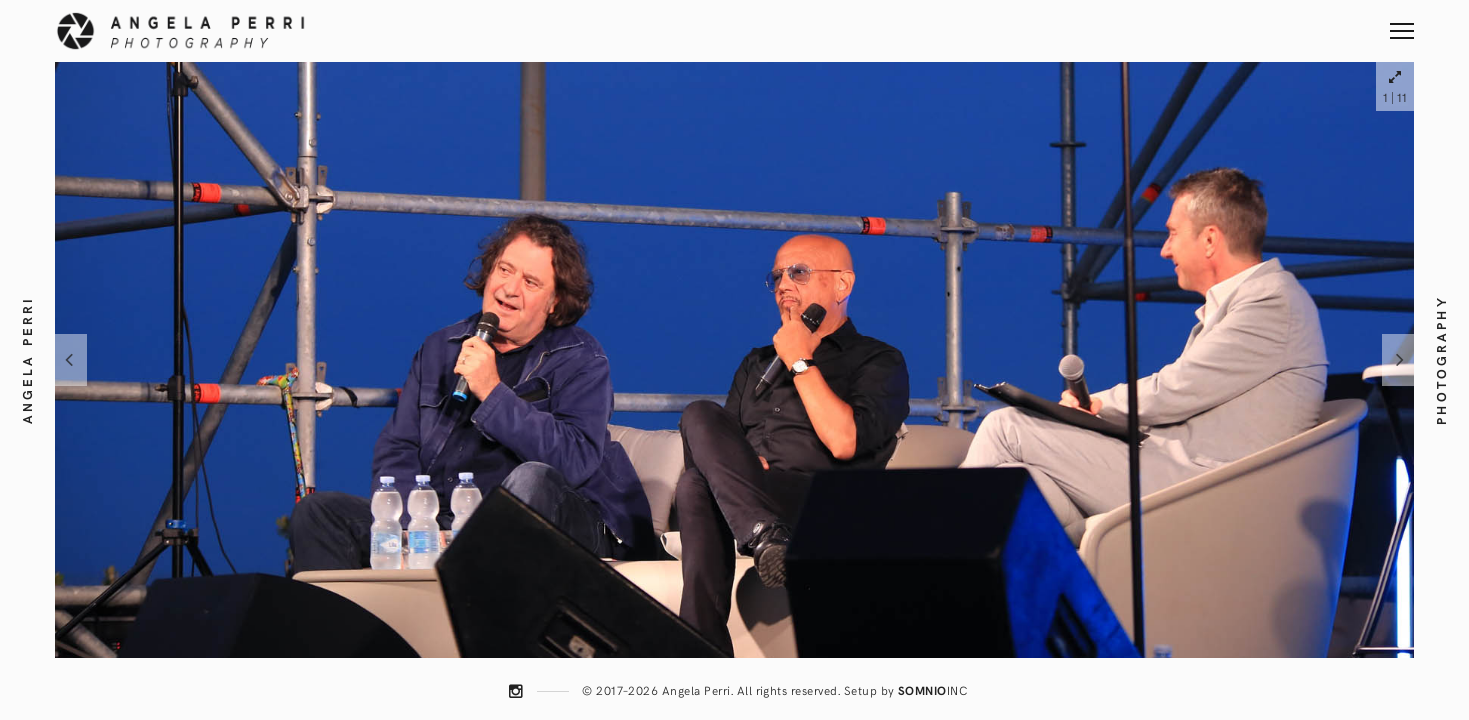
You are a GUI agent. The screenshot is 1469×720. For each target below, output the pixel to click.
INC (932, 690)
